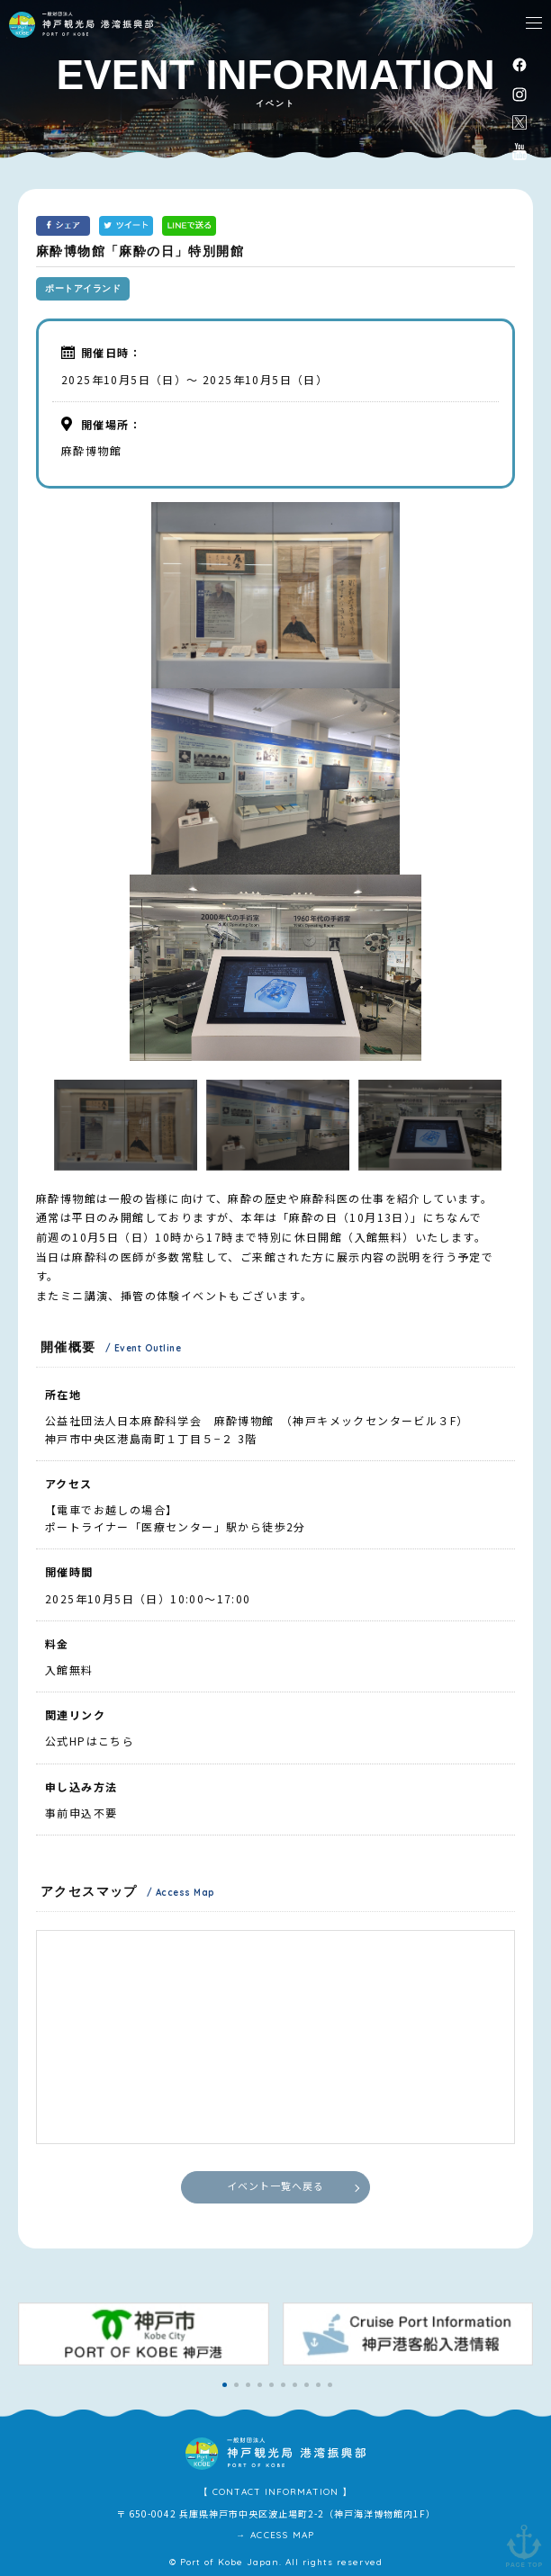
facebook (519, 64)
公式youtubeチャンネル (519, 151)
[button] (224, 2385)
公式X (519, 122)
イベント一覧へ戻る (276, 2186)
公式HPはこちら (89, 1740)
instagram (519, 94)
